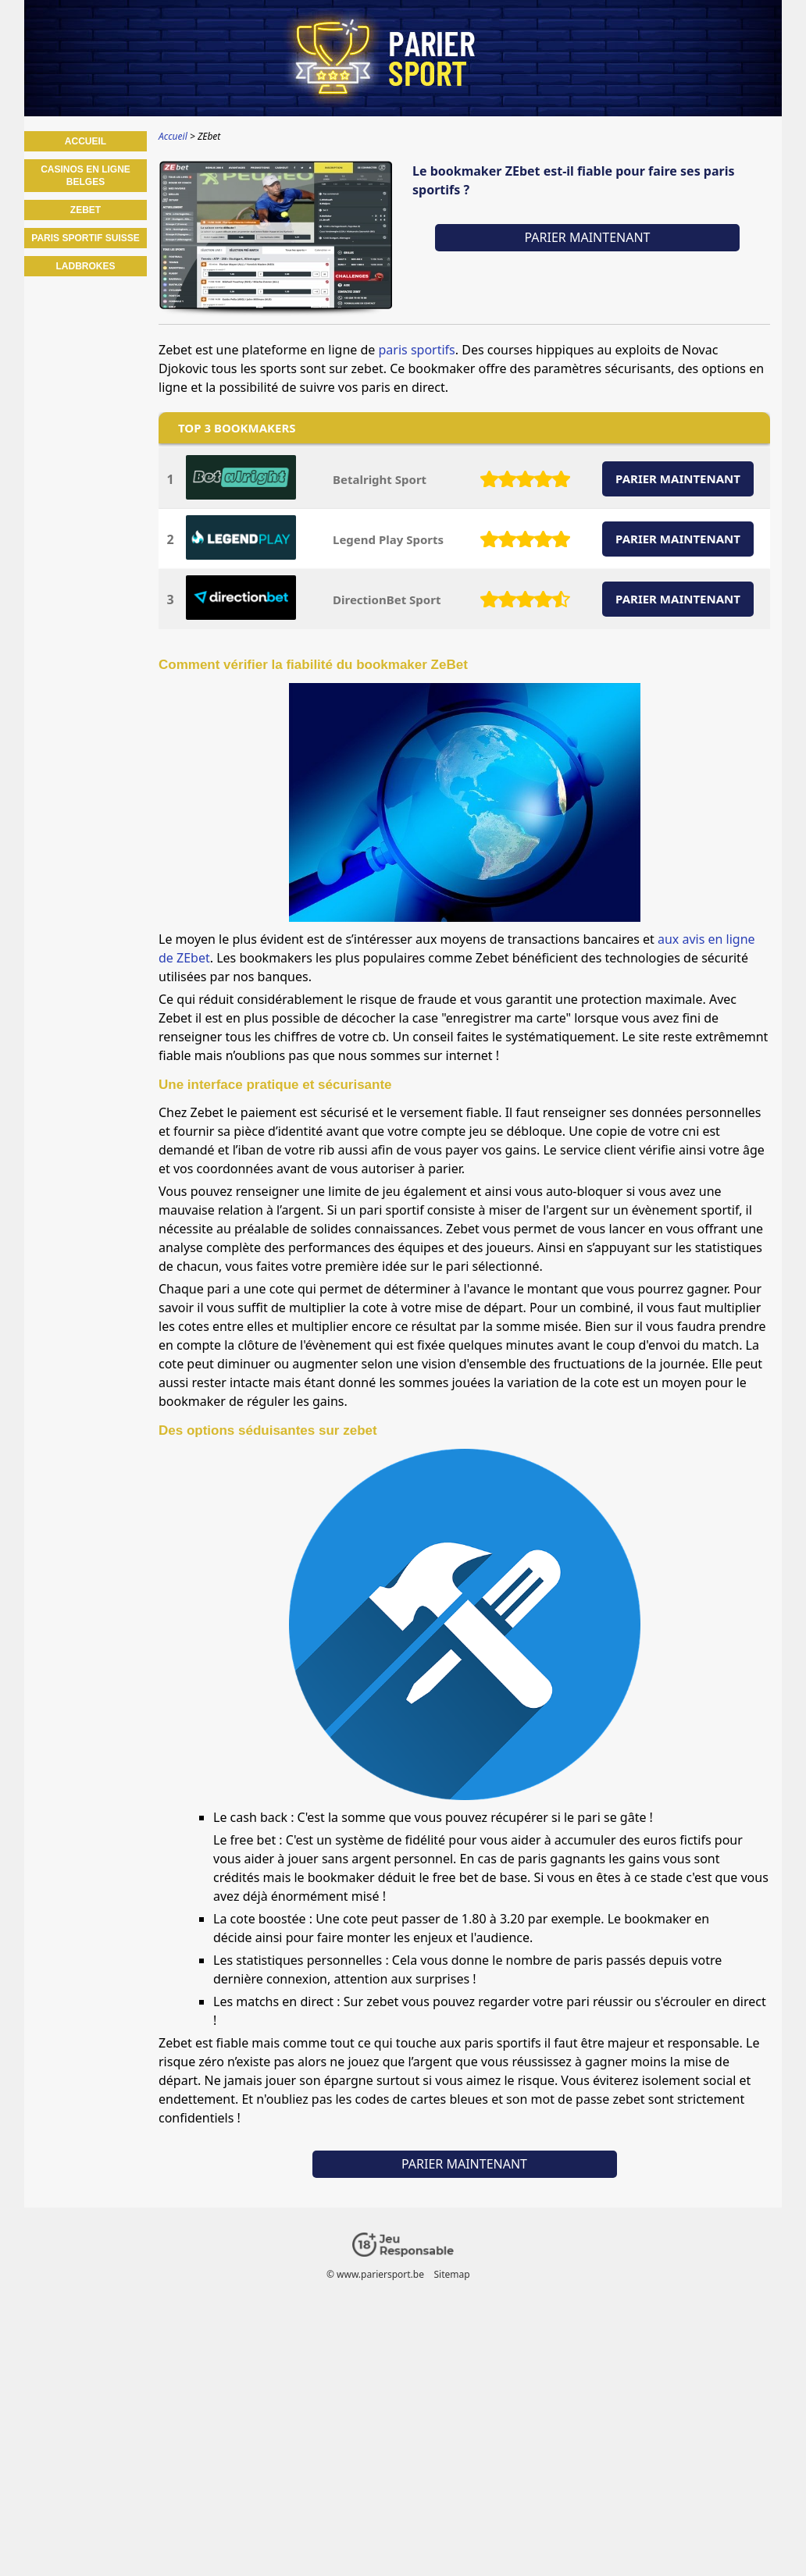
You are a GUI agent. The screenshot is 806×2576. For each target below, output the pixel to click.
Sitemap (451, 2274)
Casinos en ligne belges (85, 175)
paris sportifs (417, 349)
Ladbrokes (85, 266)
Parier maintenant (587, 237)
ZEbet (85, 210)
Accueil (85, 141)
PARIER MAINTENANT (677, 478)
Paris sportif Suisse (85, 238)
